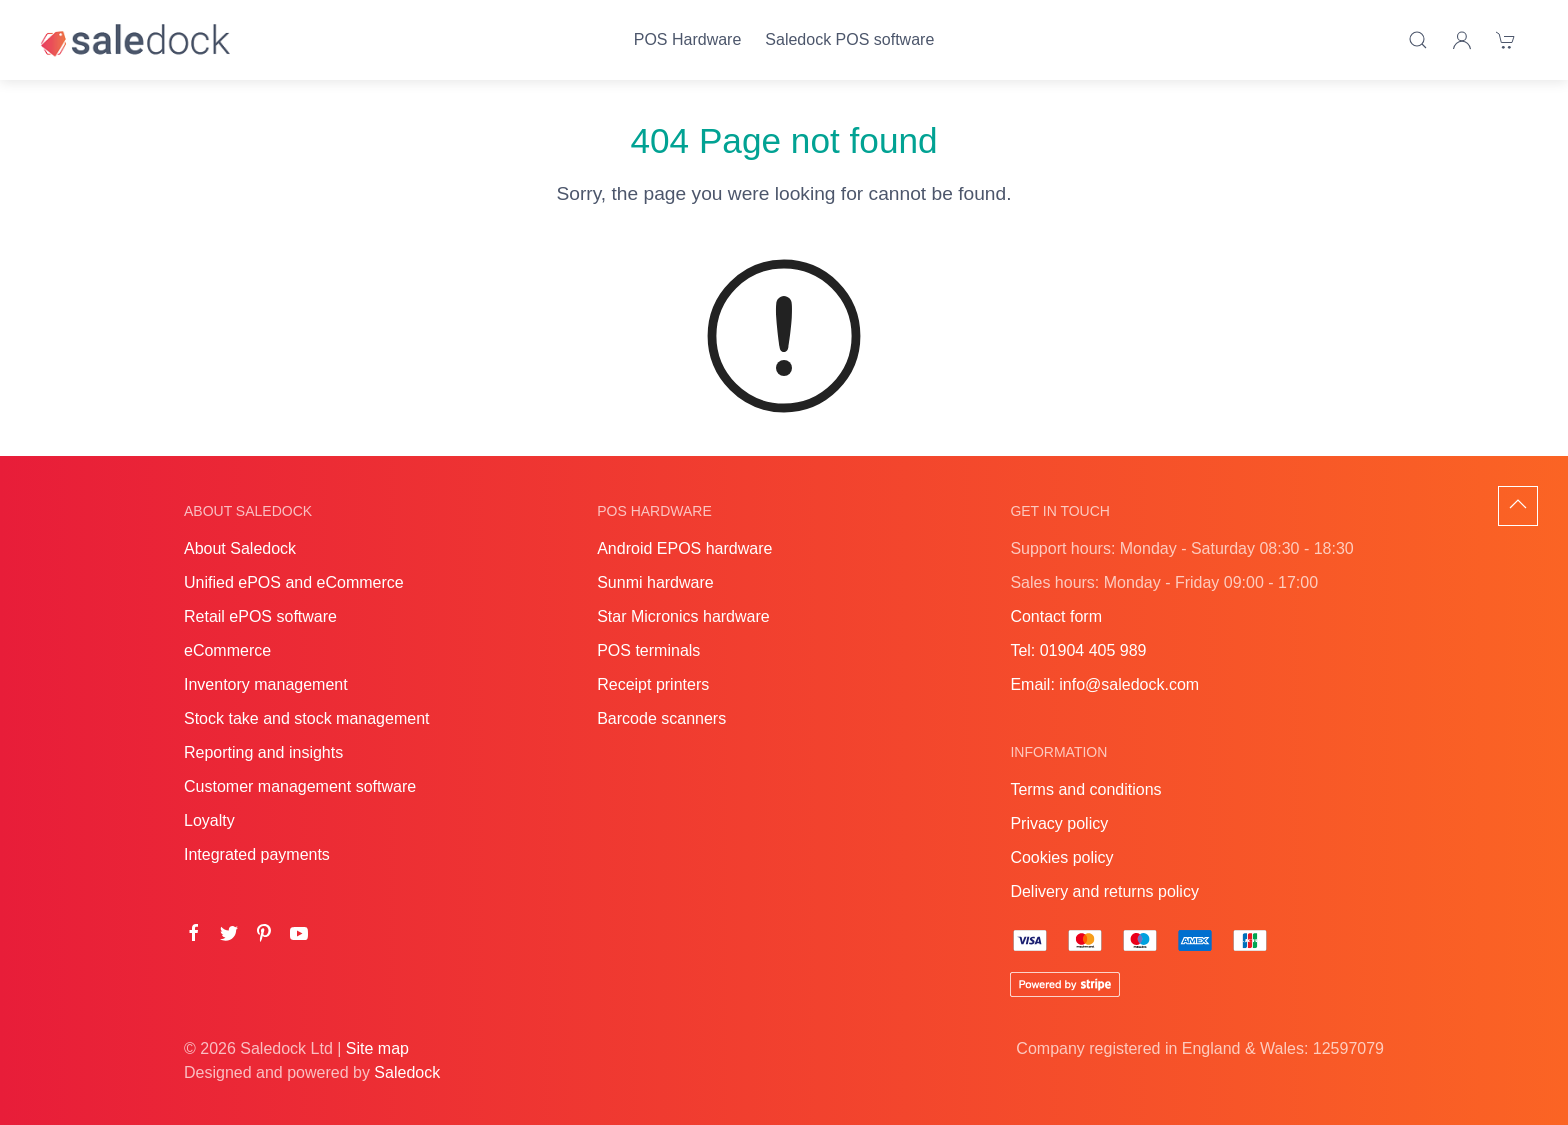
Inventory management (266, 684)
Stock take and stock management (306, 718)
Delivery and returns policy (1104, 891)
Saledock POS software (849, 39)
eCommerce (227, 650)
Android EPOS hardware (684, 548)
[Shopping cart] (1506, 40)
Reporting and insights (263, 752)
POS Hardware (688, 39)
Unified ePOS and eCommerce (294, 582)
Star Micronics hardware (683, 616)
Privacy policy (1059, 823)
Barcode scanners (661, 718)
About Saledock (240, 548)
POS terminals (648, 650)
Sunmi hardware (655, 582)
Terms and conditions (1085, 789)
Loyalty (209, 820)
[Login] (1462, 40)
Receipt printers (653, 684)
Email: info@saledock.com (1104, 684)
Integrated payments (257, 854)
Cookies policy (1061, 857)
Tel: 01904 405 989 (1078, 650)
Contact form (1056, 616)
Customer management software (300, 786)
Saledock (407, 1072)
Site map (377, 1048)
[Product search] (1418, 40)
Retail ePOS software (260, 616)
